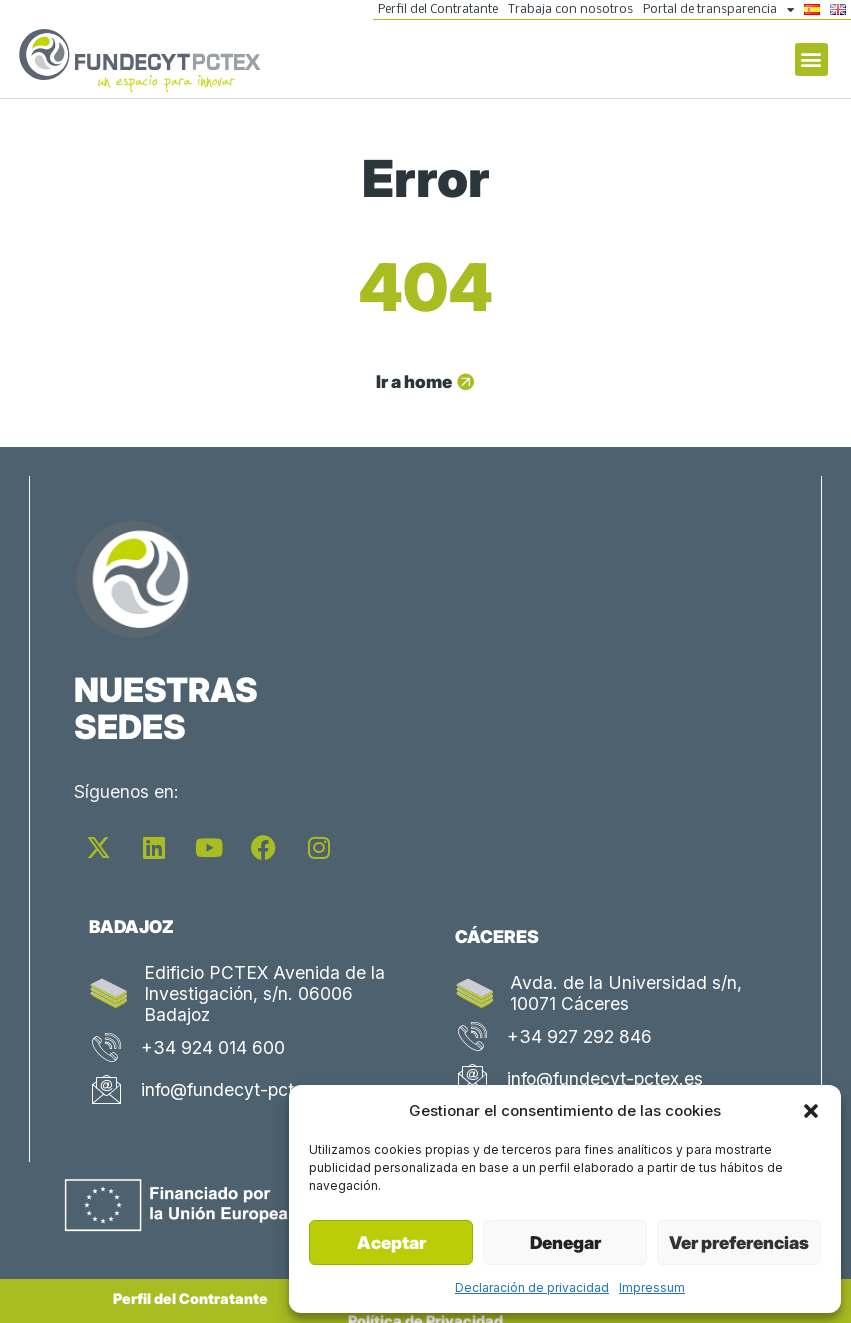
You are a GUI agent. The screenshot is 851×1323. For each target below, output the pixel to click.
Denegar (565, 1242)
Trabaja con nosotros (570, 9)
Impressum (652, 1287)
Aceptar (391, 1242)
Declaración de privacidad (532, 1287)
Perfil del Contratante (438, 9)
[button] (811, 1111)
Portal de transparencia (718, 9)
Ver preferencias (739, 1242)
